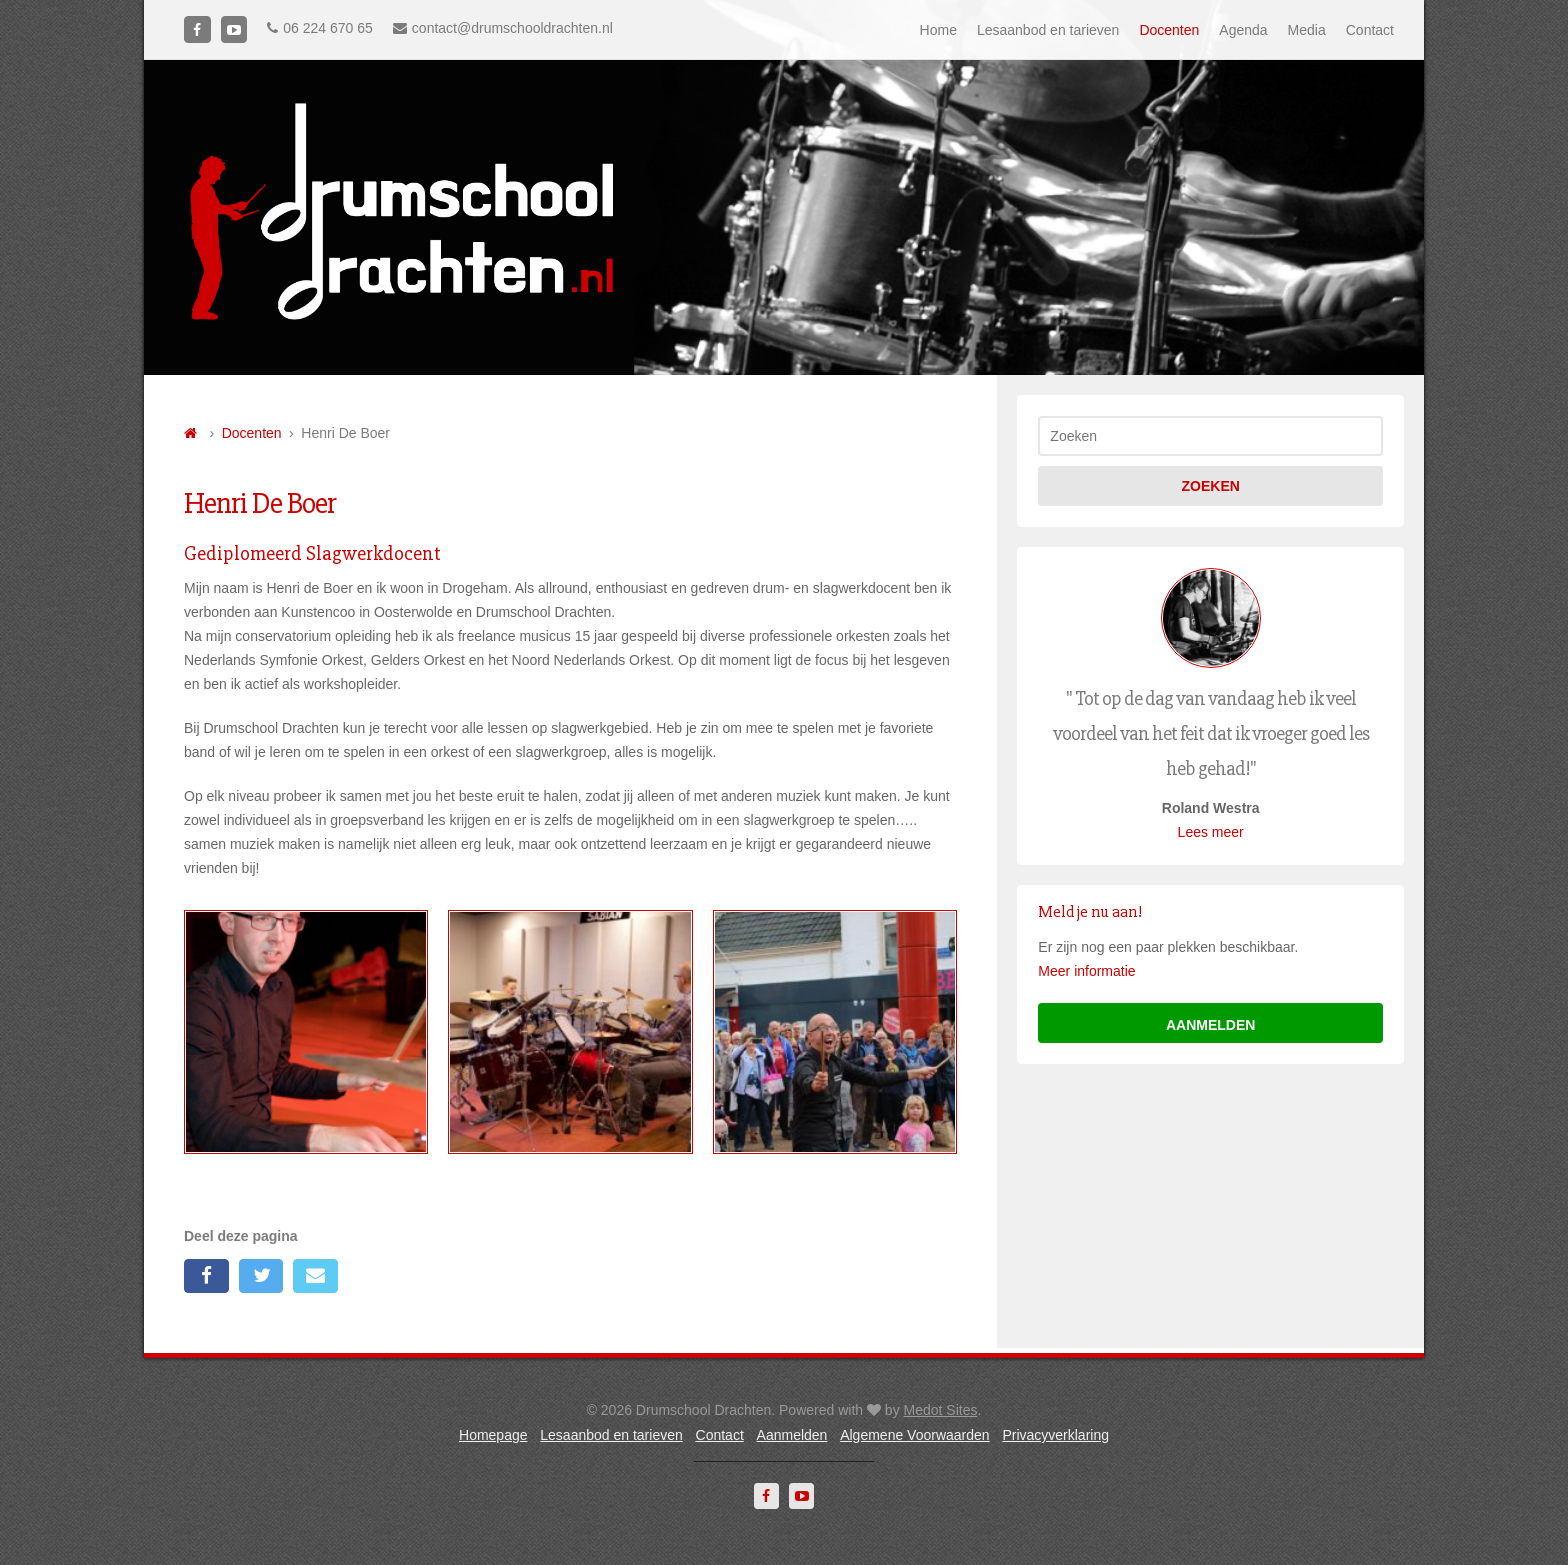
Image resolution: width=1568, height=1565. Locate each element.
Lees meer (1211, 832)
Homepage (493, 1435)
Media (1307, 30)
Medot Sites (941, 1410)
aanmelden (1210, 1025)
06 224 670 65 (320, 28)
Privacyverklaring (1055, 1435)
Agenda (1243, 30)
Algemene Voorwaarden (914, 1435)
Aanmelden (792, 1435)
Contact (1370, 30)
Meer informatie (1086, 971)
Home (938, 30)
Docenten (1169, 30)
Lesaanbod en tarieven (1048, 30)
